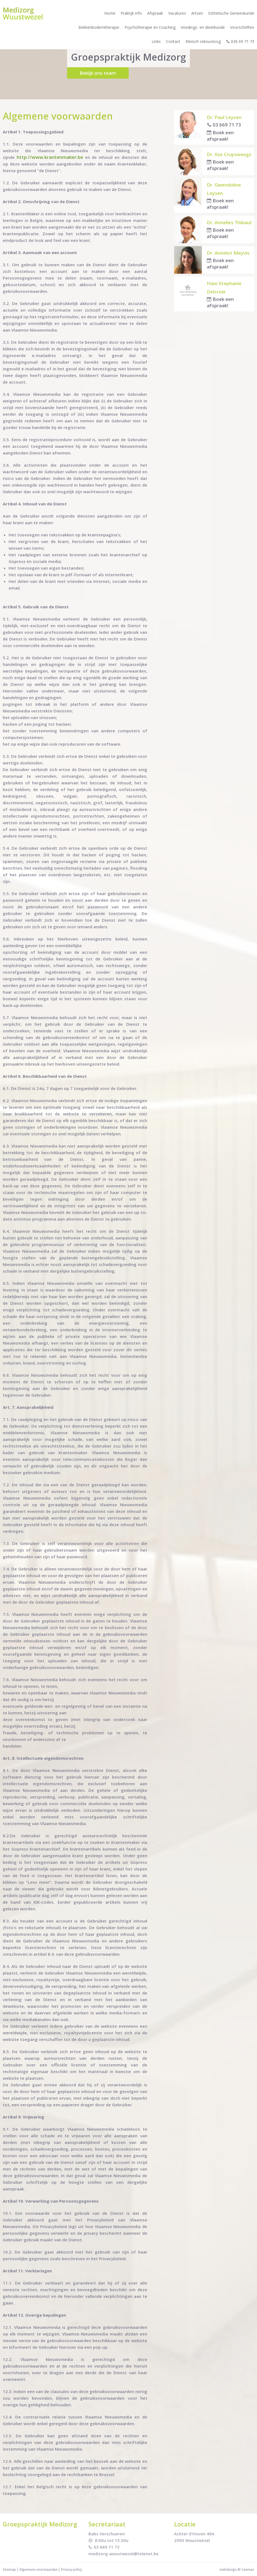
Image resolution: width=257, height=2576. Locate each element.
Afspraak (155, 13)
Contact (173, 41)
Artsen (197, 13)
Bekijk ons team (98, 73)
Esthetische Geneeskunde (231, 13)
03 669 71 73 (224, 125)
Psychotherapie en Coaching (149, 27)
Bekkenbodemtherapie (98, 27)
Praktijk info (131, 13)
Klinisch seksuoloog (203, 41)
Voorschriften (242, 27)
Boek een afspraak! (220, 135)
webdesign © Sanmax (237, 2569)
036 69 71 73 (240, 41)
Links (156, 41)
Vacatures (177, 13)
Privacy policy (71, 2569)
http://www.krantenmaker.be (50, 157)
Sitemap (9, 2569)
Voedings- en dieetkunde (203, 27)
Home (109, 13)
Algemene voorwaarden (38, 2569)
